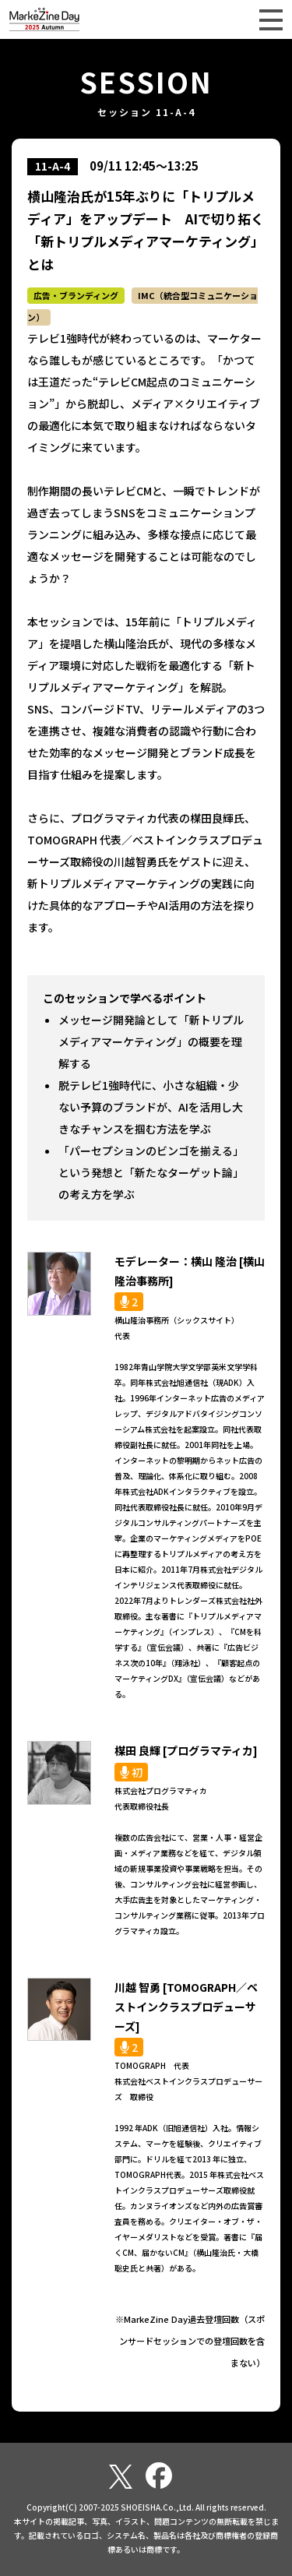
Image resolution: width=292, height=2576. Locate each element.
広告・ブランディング (75, 295)
